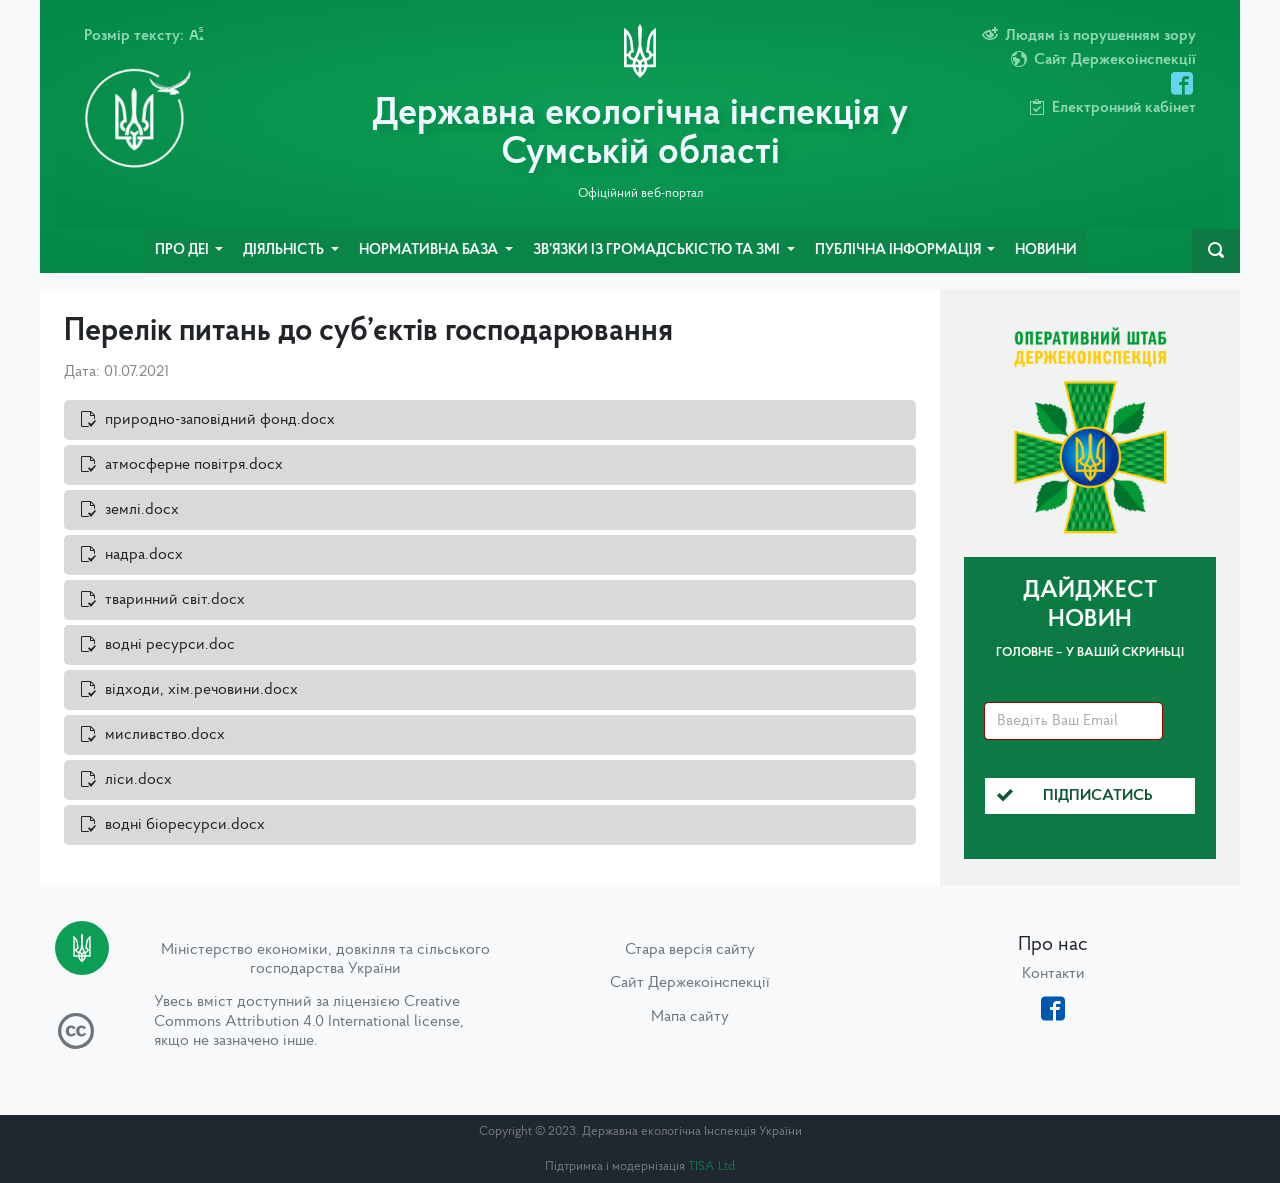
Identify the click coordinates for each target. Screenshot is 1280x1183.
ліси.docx (138, 780)
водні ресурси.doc (170, 645)
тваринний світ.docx (175, 600)
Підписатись (1075, 796)
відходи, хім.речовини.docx (201, 690)
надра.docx (144, 555)
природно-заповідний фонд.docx (220, 420)
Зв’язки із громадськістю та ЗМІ (658, 250)
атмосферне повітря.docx (194, 465)
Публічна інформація (899, 250)
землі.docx (142, 510)
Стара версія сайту (690, 950)
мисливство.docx (165, 735)
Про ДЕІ (183, 250)
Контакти (1053, 974)
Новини (1046, 250)
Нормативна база (430, 250)
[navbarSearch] (1216, 251)
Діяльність (285, 250)
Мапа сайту (690, 1017)
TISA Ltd (711, 1166)
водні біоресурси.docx (185, 825)
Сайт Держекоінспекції (690, 983)
